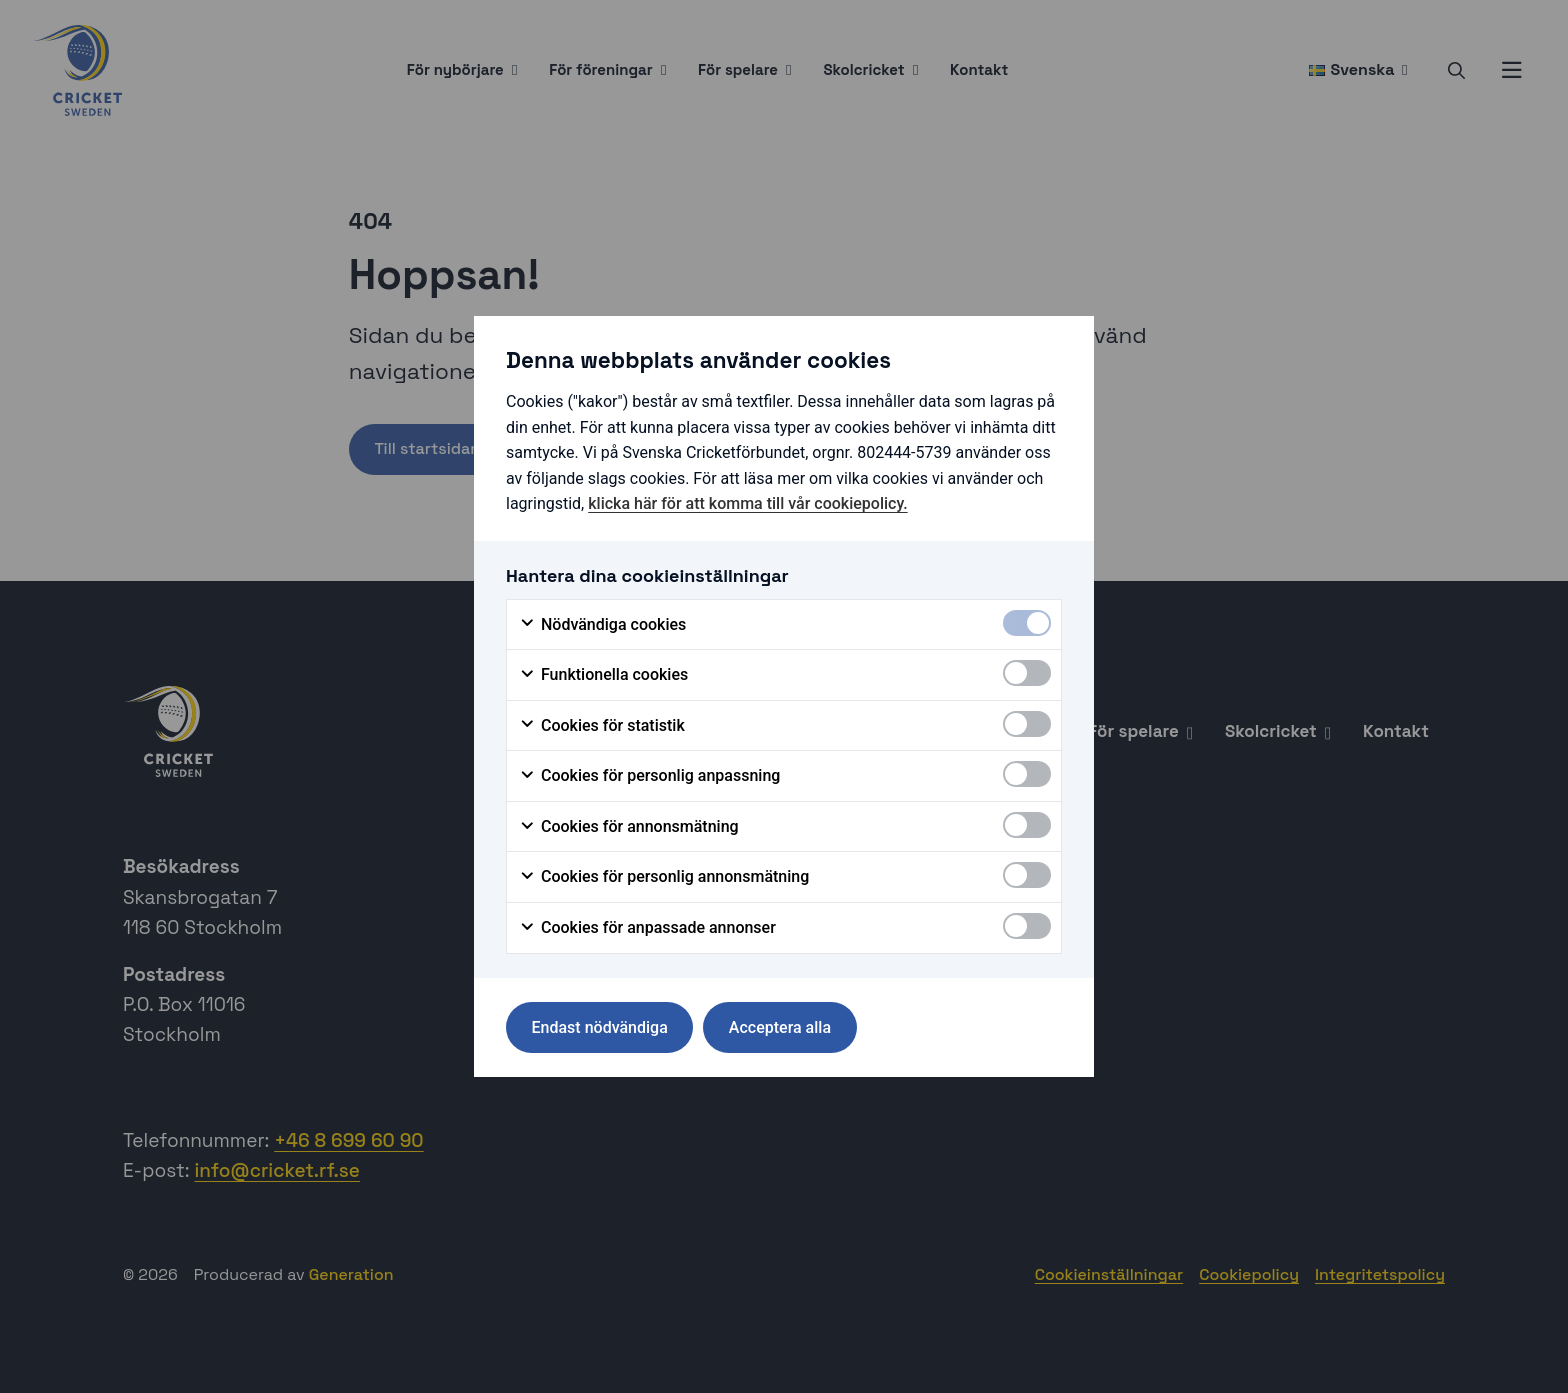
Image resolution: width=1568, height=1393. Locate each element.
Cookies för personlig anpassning (649, 776)
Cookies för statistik (602, 726)
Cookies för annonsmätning (629, 827)
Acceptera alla (780, 1027)
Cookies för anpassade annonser (647, 928)
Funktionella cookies (603, 675)
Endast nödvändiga (600, 1027)
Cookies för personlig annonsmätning (664, 877)
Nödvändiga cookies (602, 625)
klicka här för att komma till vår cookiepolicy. (747, 503)
